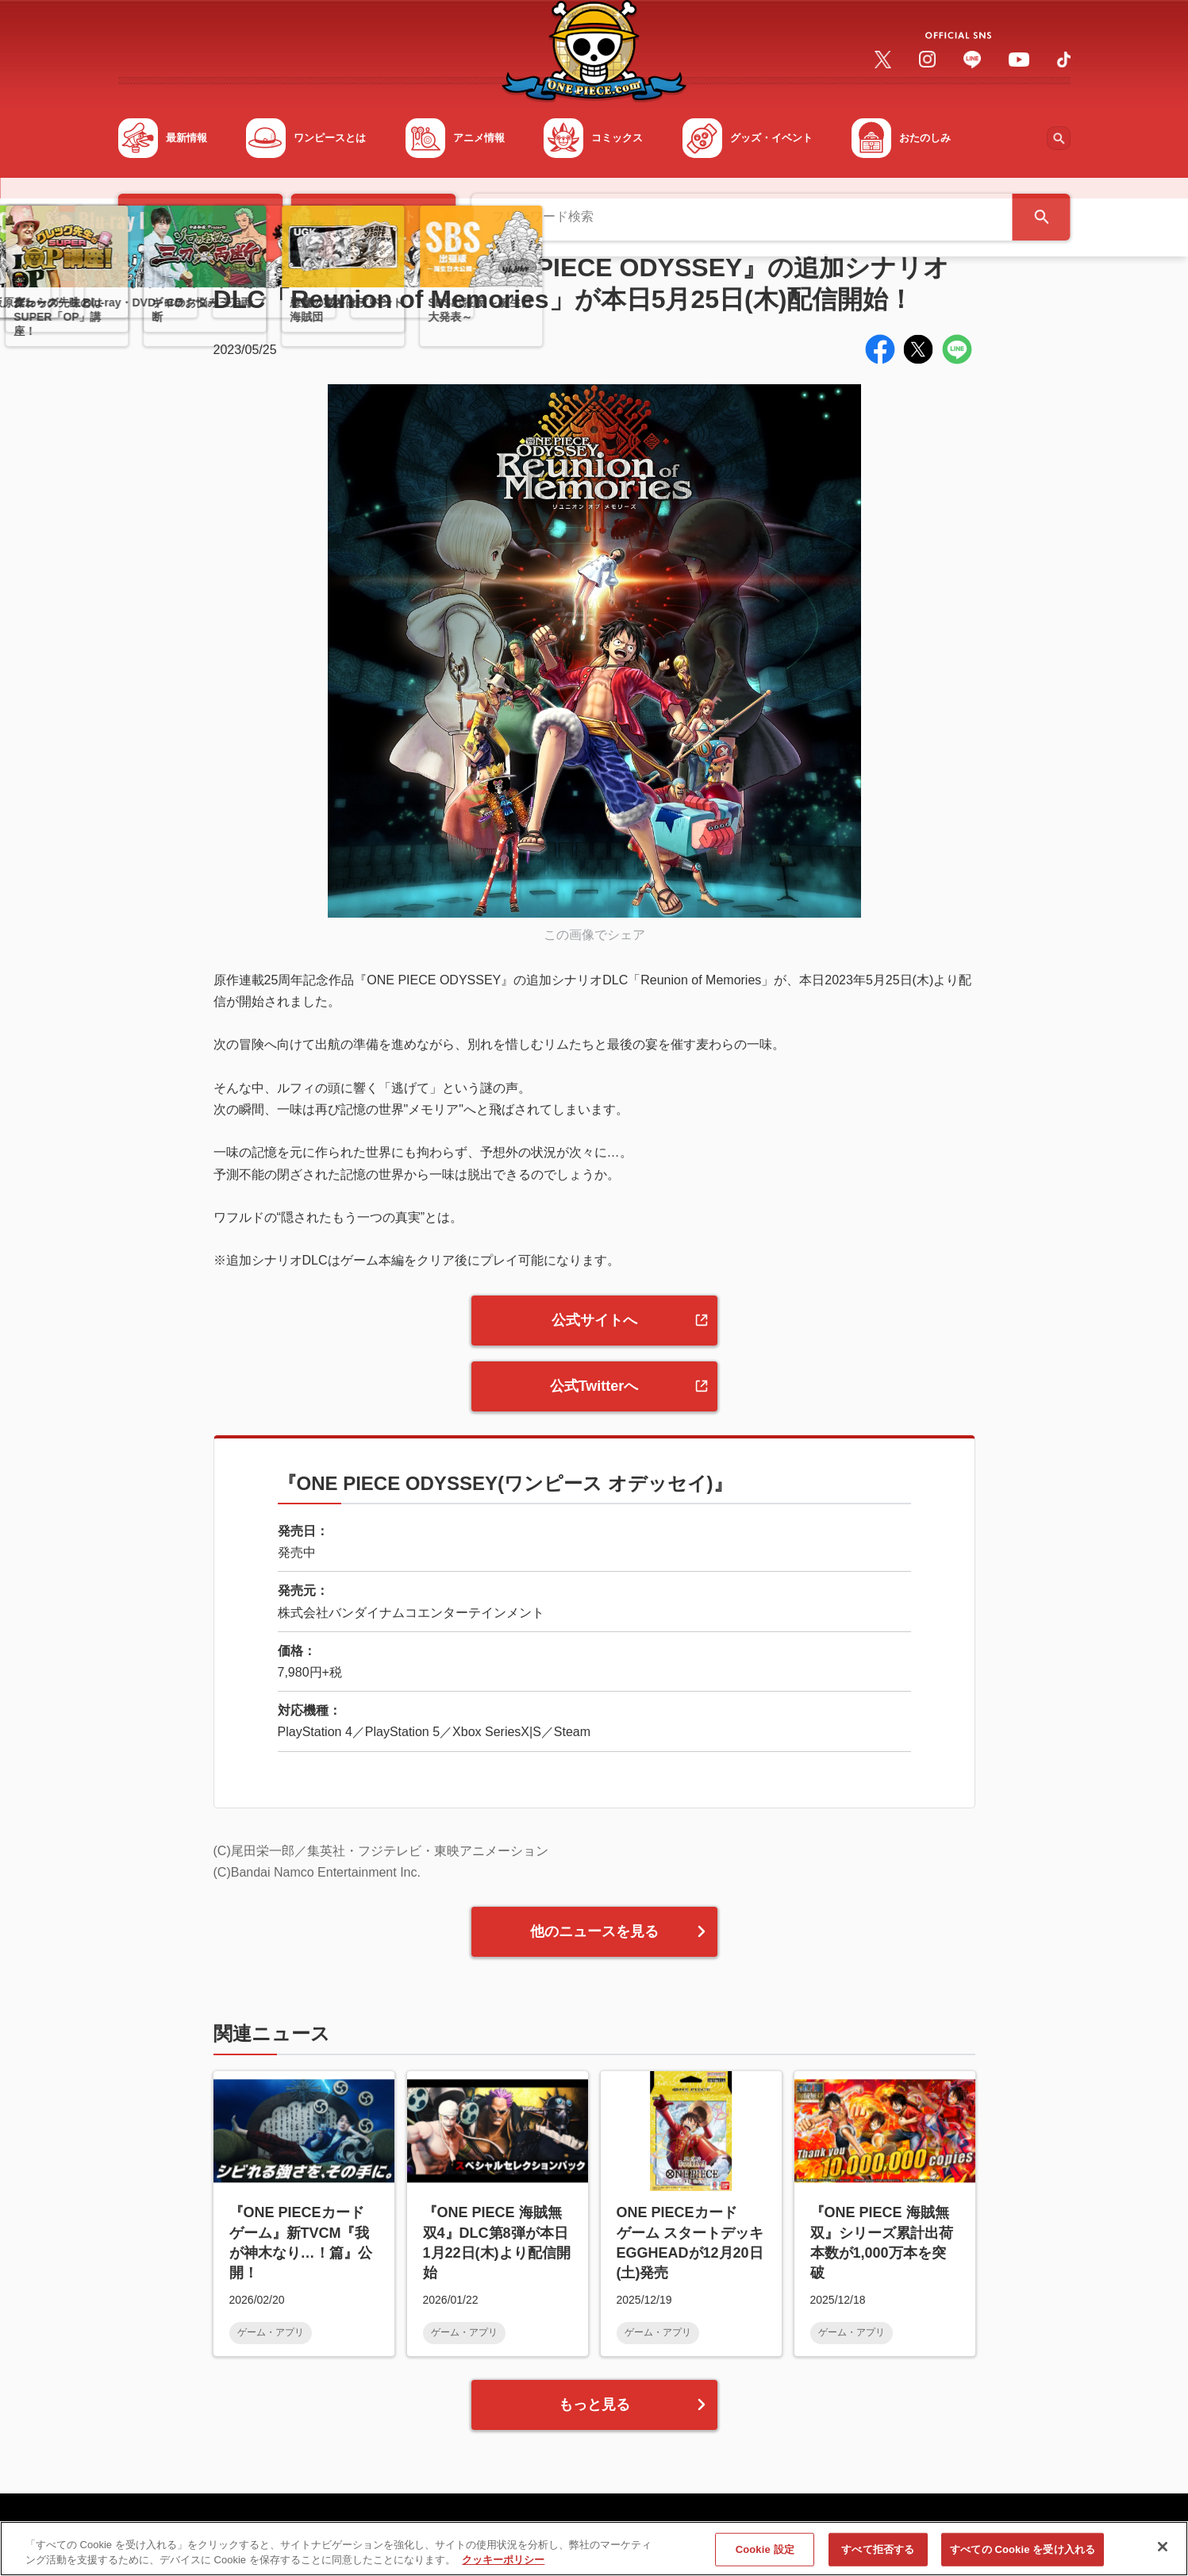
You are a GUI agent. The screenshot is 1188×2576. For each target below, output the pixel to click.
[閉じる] (1162, 2553)
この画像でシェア (594, 934)
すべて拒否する (877, 2556)
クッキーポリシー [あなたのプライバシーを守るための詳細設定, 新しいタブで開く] (503, 2567)
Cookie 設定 (765, 2556)
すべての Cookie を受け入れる (1022, 2556)
